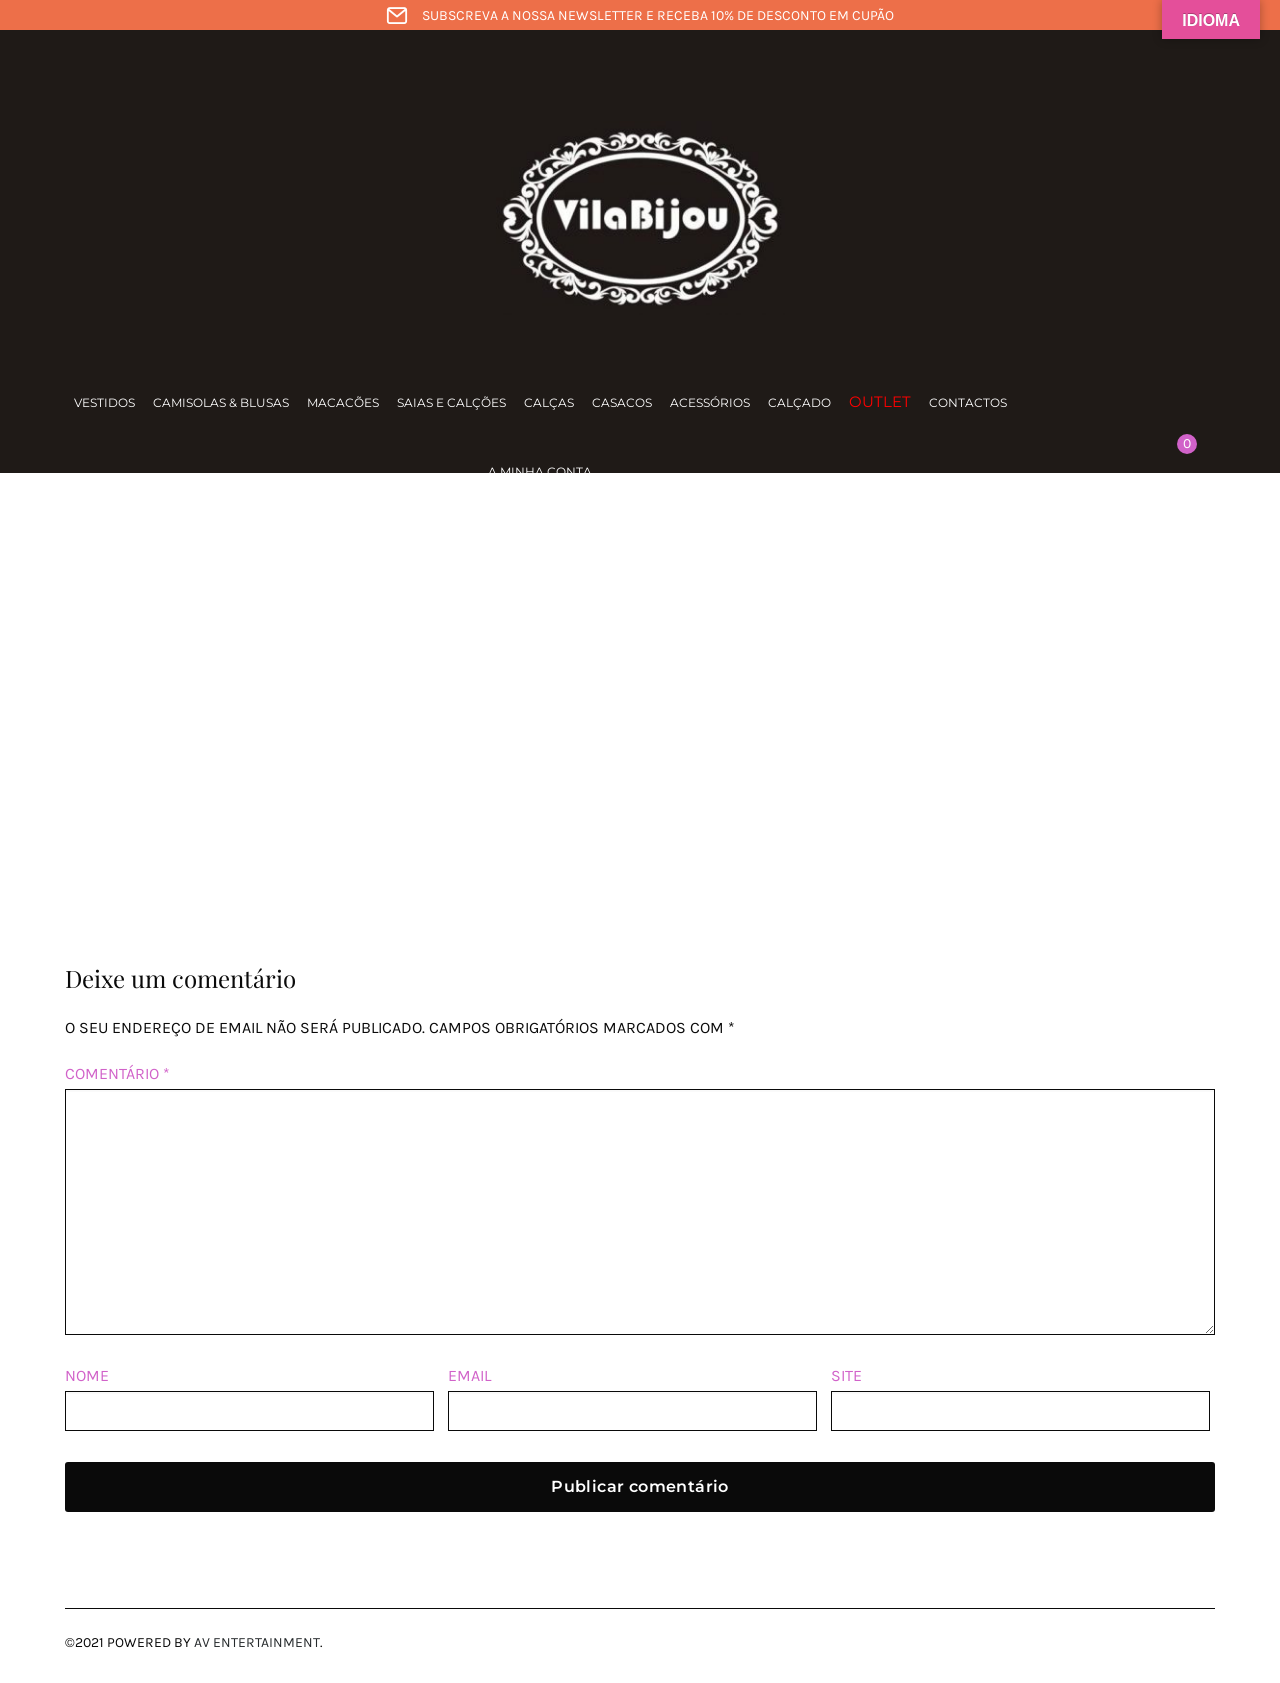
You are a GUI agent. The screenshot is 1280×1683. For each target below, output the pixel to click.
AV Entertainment (257, 1642)
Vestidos (104, 402)
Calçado (799, 402)
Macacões (343, 402)
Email (469, 1375)
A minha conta (540, 471)
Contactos (968, 402)
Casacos (622, 402)
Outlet (880, 401)
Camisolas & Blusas (221, 402)
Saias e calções (451, 402)
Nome (87, 1375)
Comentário (117, 1073)
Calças (549, 402)
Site (846, 1375)
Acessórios (710, 402)
